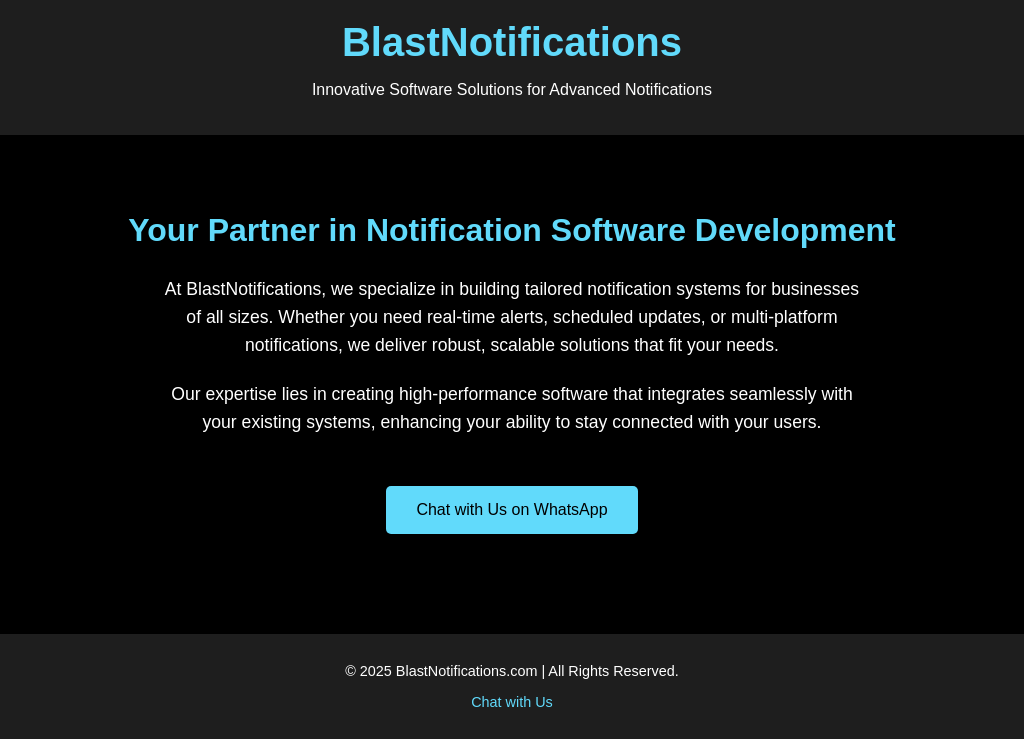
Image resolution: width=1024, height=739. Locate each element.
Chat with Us (512, 702)
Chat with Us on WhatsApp (511, 509)
